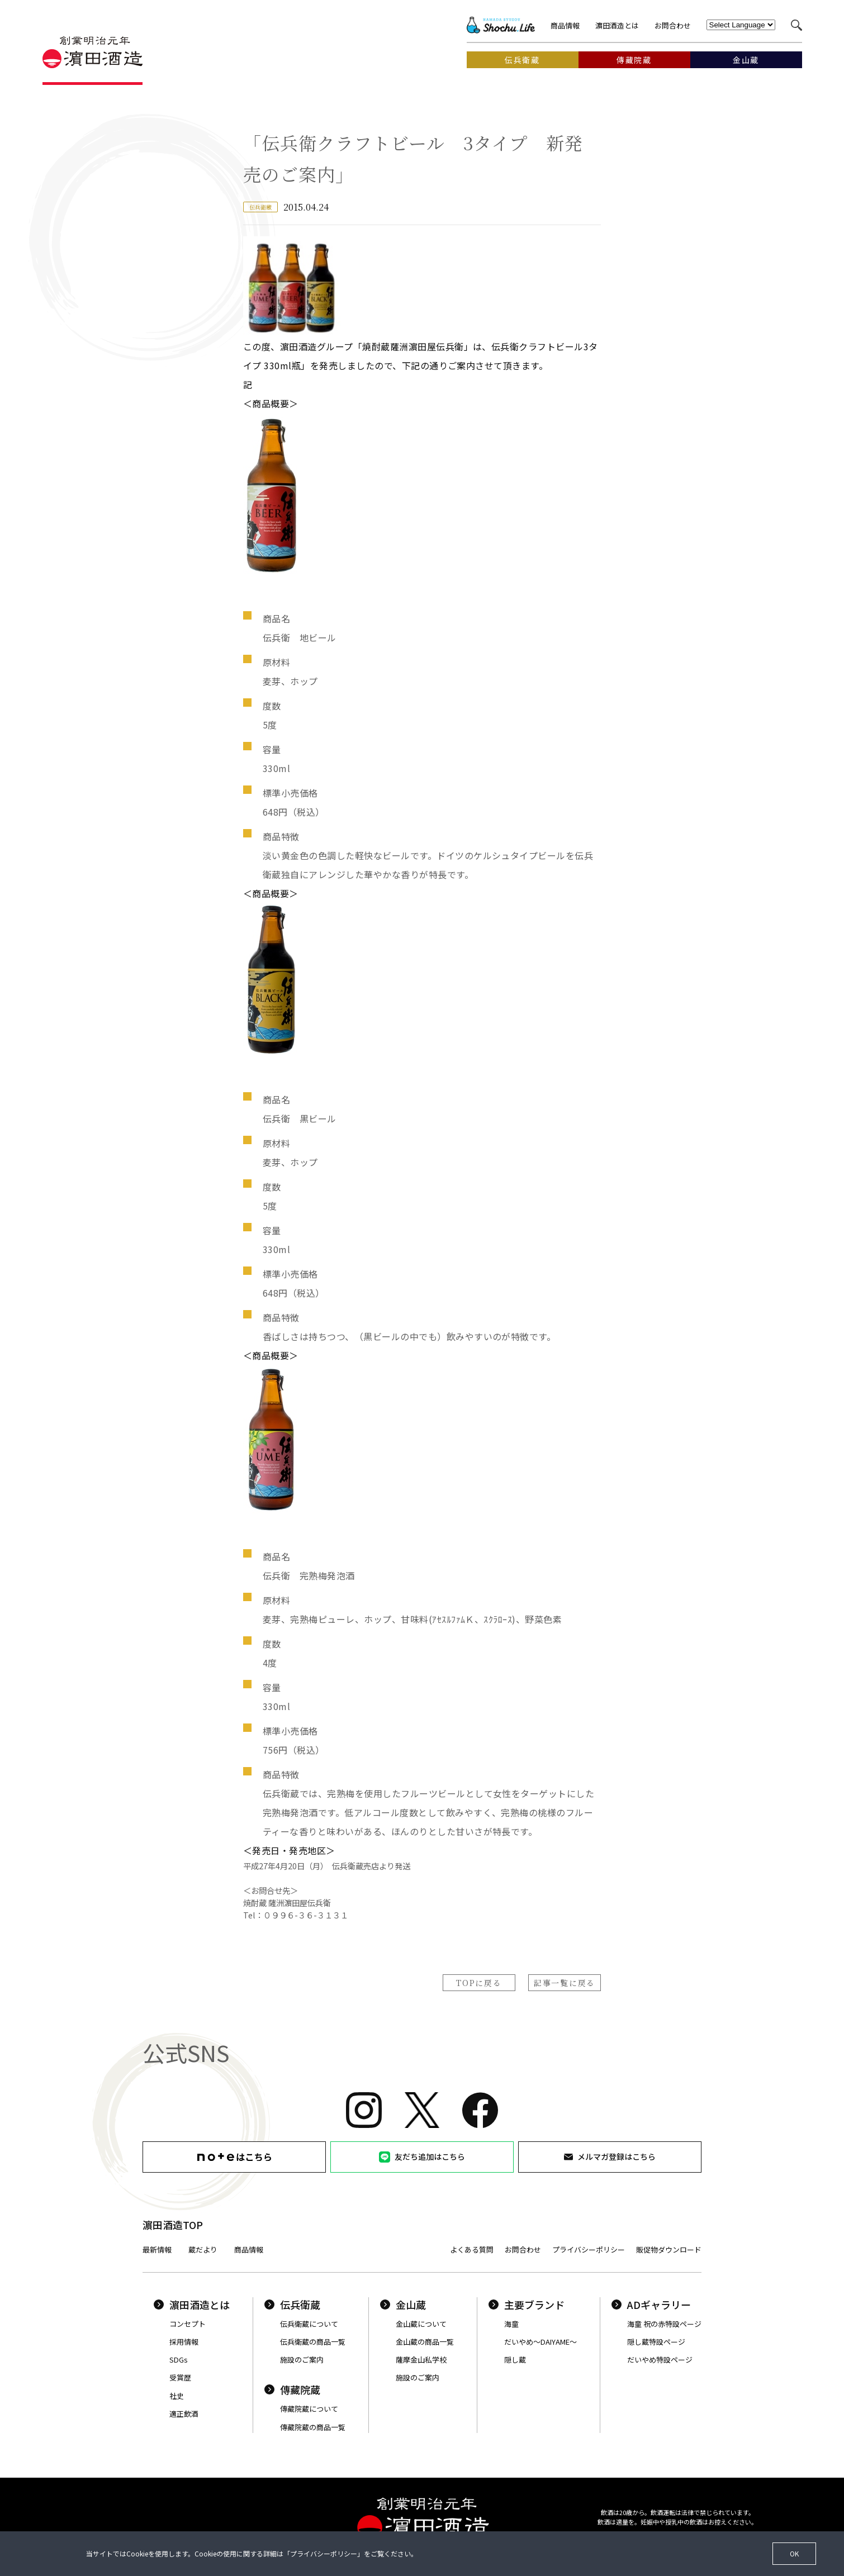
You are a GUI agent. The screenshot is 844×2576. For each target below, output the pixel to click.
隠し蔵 (515, 2359)
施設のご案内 (302, 2359)
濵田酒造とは (617, 25)
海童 (511, 2323)
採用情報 (183, 2341)
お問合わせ (673, 25)
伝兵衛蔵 (292, 2304)
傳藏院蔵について (309, 2408)
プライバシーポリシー (588, 2249)
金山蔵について (421, 2323)
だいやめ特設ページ (660, 2359)
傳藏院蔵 (292, 2389)
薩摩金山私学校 (421, 2359)
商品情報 (565, 25)
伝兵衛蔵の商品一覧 (312, 2341)
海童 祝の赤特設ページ (664, 2323)
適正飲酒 (183, 2413)
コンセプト (187, 2323)
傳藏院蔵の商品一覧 (312, 2427)
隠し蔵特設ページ (656, 2341)
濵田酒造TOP (173, 2224)
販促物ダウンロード (668, 2249)
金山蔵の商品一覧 (425, 2341)
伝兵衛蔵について (309, 2323)
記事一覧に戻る (564, 1982)
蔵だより (202, 2249)
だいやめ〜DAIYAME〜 (540, 2341)
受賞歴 (180, 2377)
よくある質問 (472, 2249)
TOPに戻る (478, 1982)
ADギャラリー (651, 2304)
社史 (176, 2396)
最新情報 (157, 2249)
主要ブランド (527, 2304)
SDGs (178, 2359)
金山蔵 (403, 2304)
